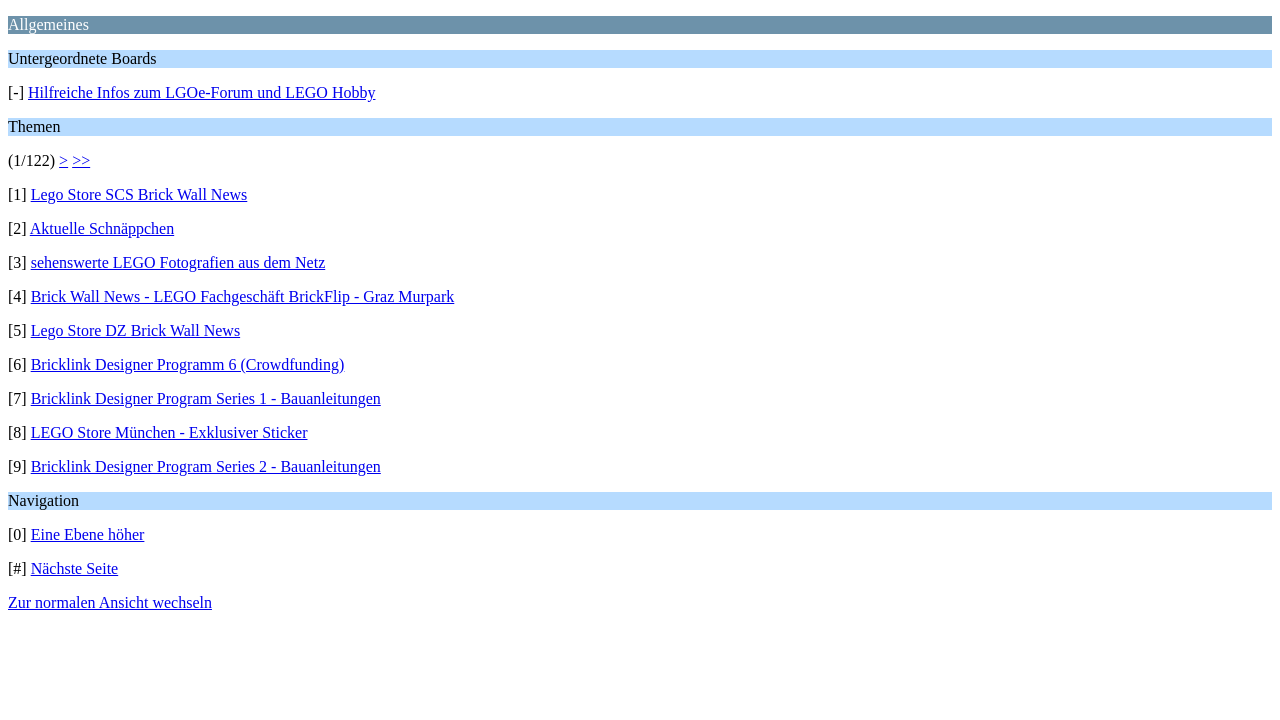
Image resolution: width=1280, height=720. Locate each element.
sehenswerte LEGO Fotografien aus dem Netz (178, 262)
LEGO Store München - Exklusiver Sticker (169, 432)
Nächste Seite (75, 568)
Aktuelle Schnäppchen (102, 228)
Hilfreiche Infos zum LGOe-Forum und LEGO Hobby (201, 92)
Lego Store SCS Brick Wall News (139, 194)
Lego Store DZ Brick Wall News (135, 330)
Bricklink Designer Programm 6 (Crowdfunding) (188, 364)
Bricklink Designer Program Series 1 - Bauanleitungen (206, 398)
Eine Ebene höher (88, 534)
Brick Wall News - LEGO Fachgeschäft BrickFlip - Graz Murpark (243, 296)
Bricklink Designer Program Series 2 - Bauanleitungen (206, 466)
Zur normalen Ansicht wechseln (110, 602)
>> (81, 160)
